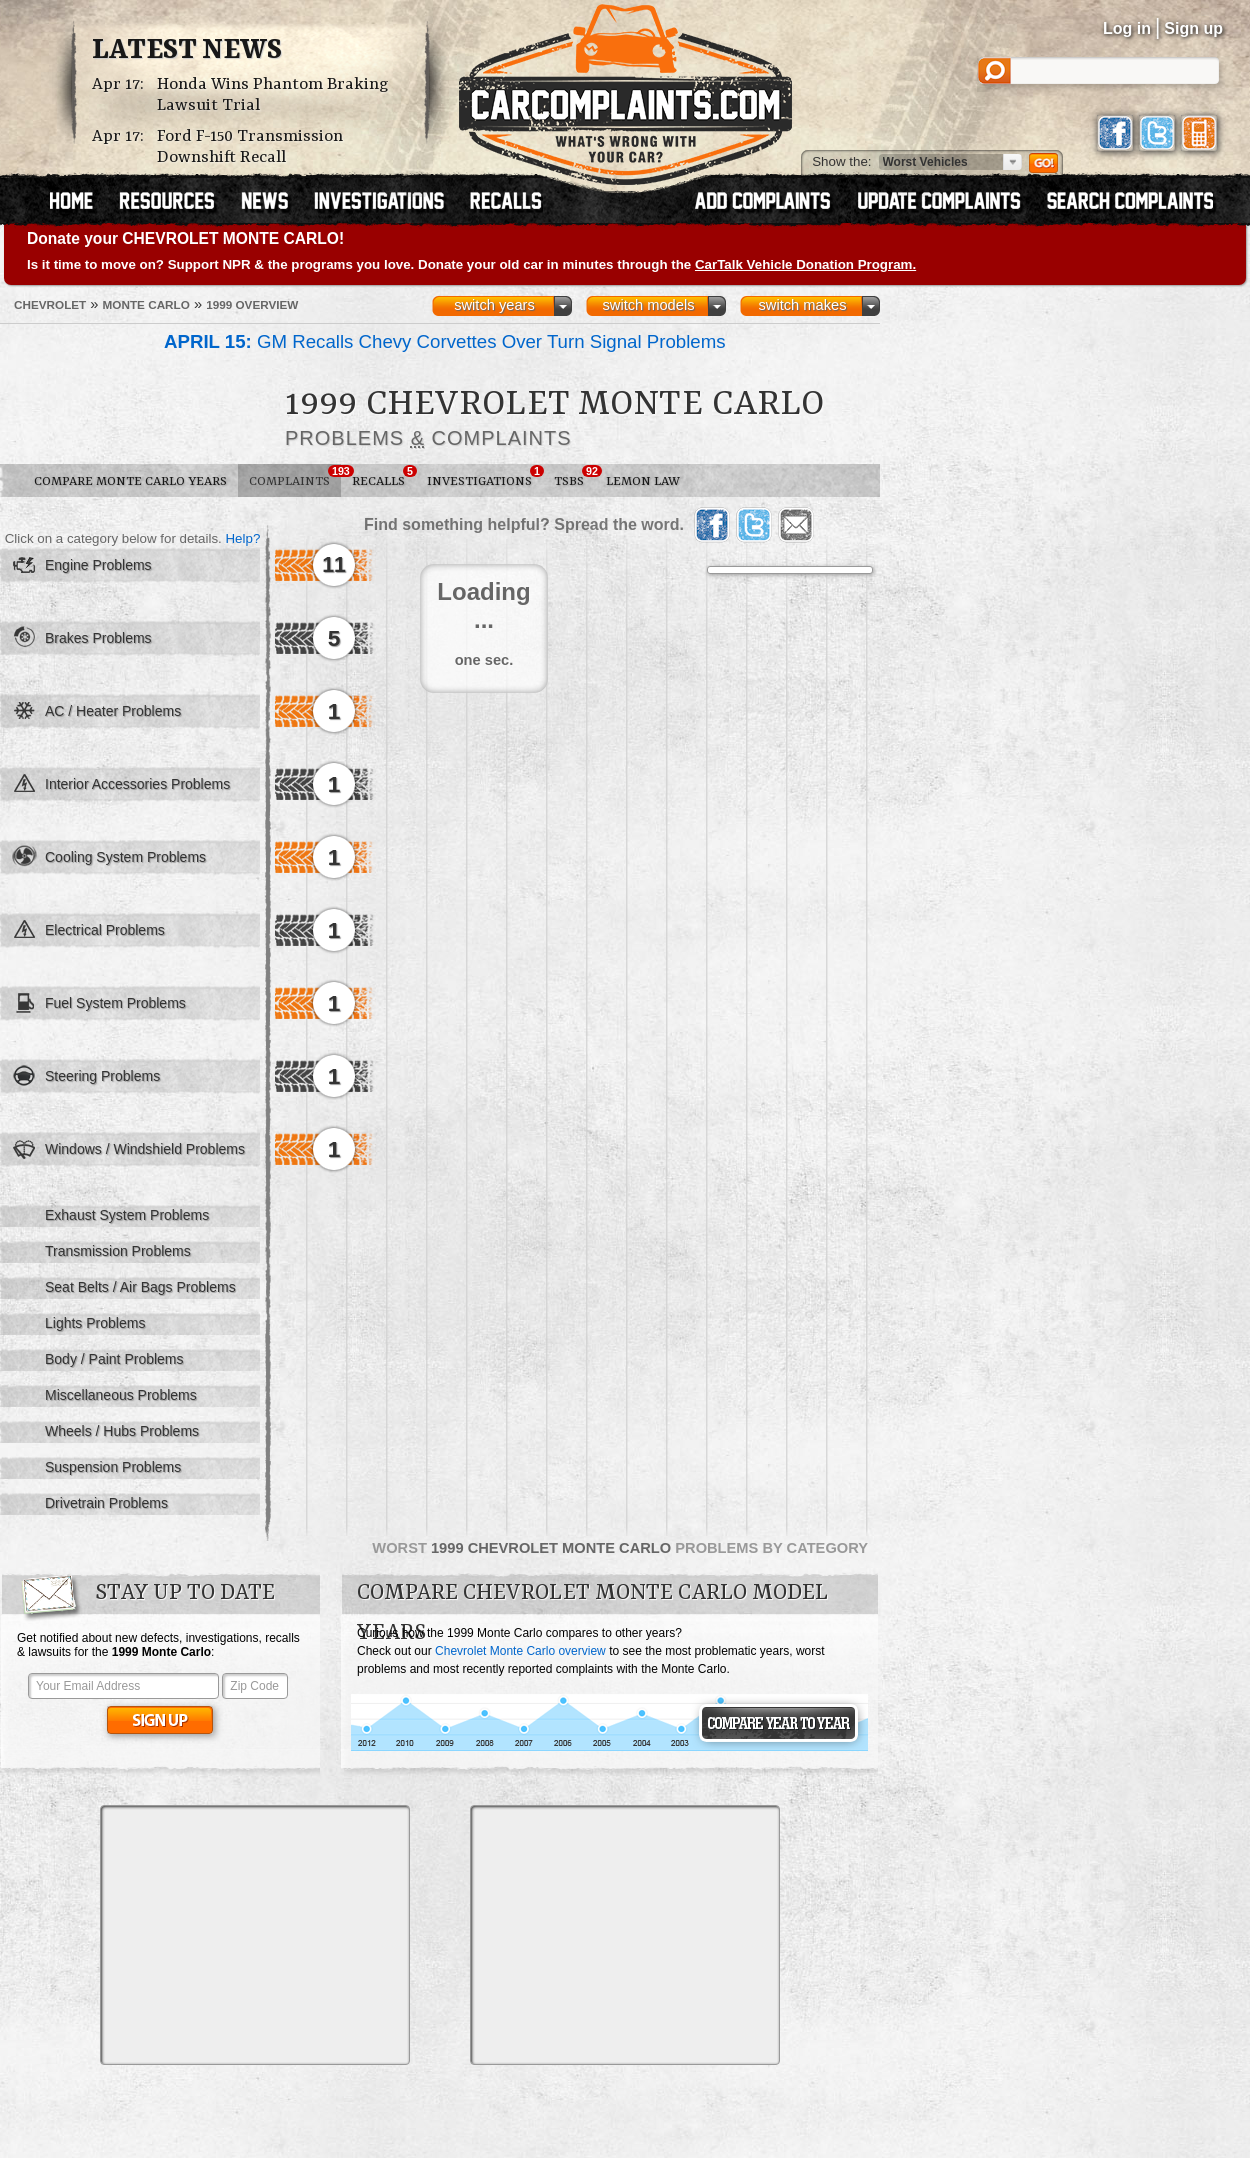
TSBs (574, 477)
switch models (648, 305)
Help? (242, 538)
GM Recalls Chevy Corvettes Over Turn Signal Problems (445, 341)
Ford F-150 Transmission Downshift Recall (250, 147)
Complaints (295, 477)
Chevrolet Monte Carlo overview (520, 1651)
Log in (1127, 28)
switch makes (803, 305)
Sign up (1193, 28)
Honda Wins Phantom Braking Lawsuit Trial (273, 95)
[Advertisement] (255, 1935)
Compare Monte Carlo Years (130, 481)
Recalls (384, 477)
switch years (494, 305)
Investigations (485, 477)
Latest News (187, 51)
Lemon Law (643, 481)
